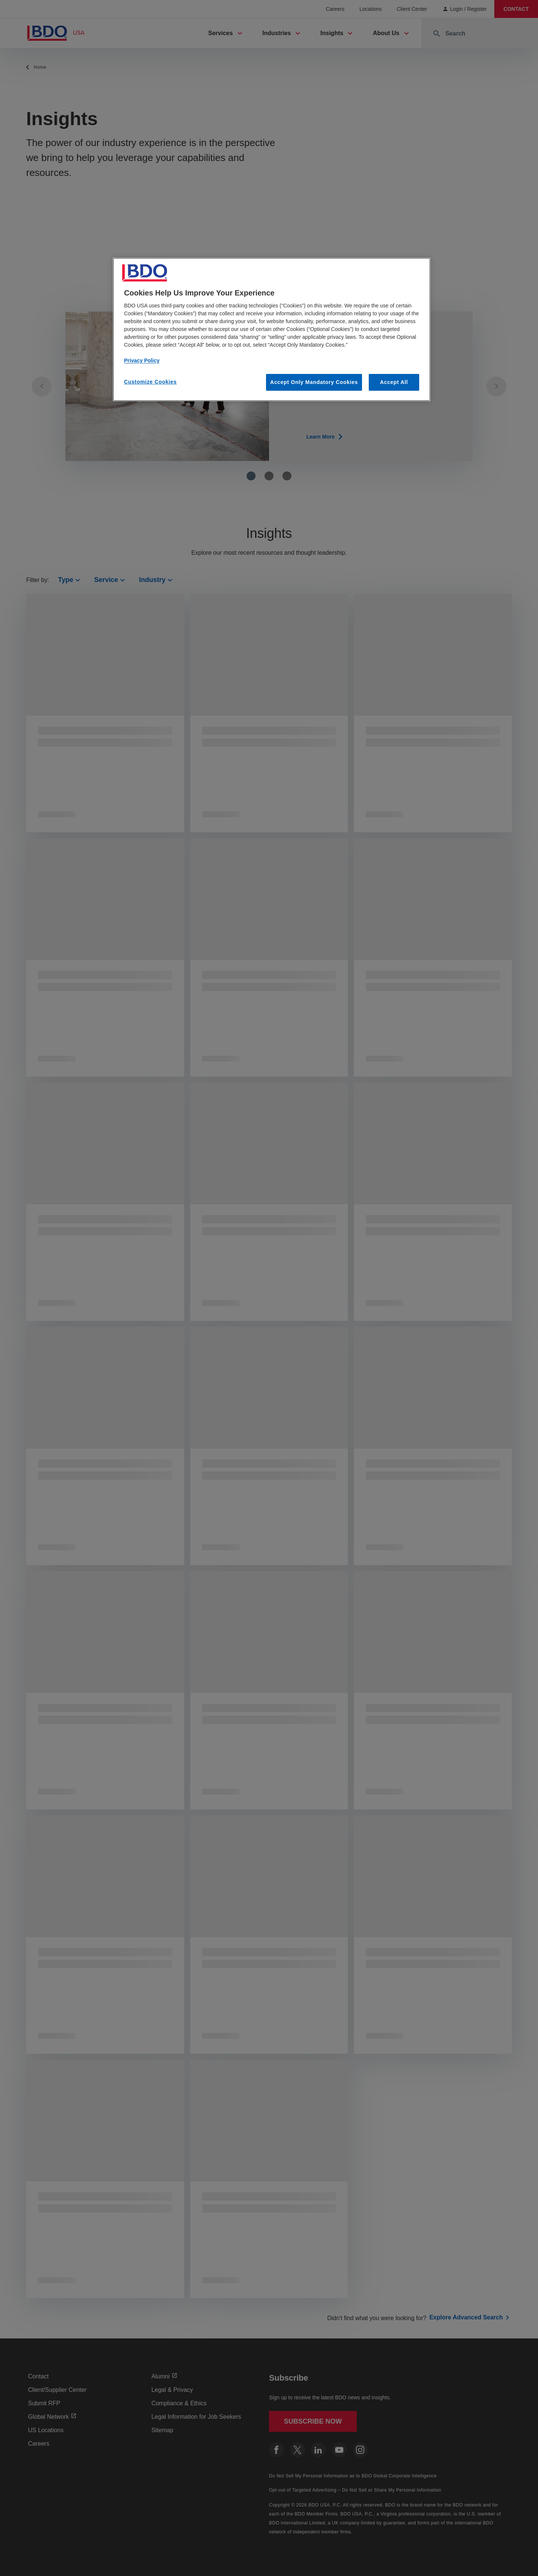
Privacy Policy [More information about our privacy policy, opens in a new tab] (142, 360)
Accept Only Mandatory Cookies (314, 382)
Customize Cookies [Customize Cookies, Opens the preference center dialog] (150, 382)
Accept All (394, 382)
